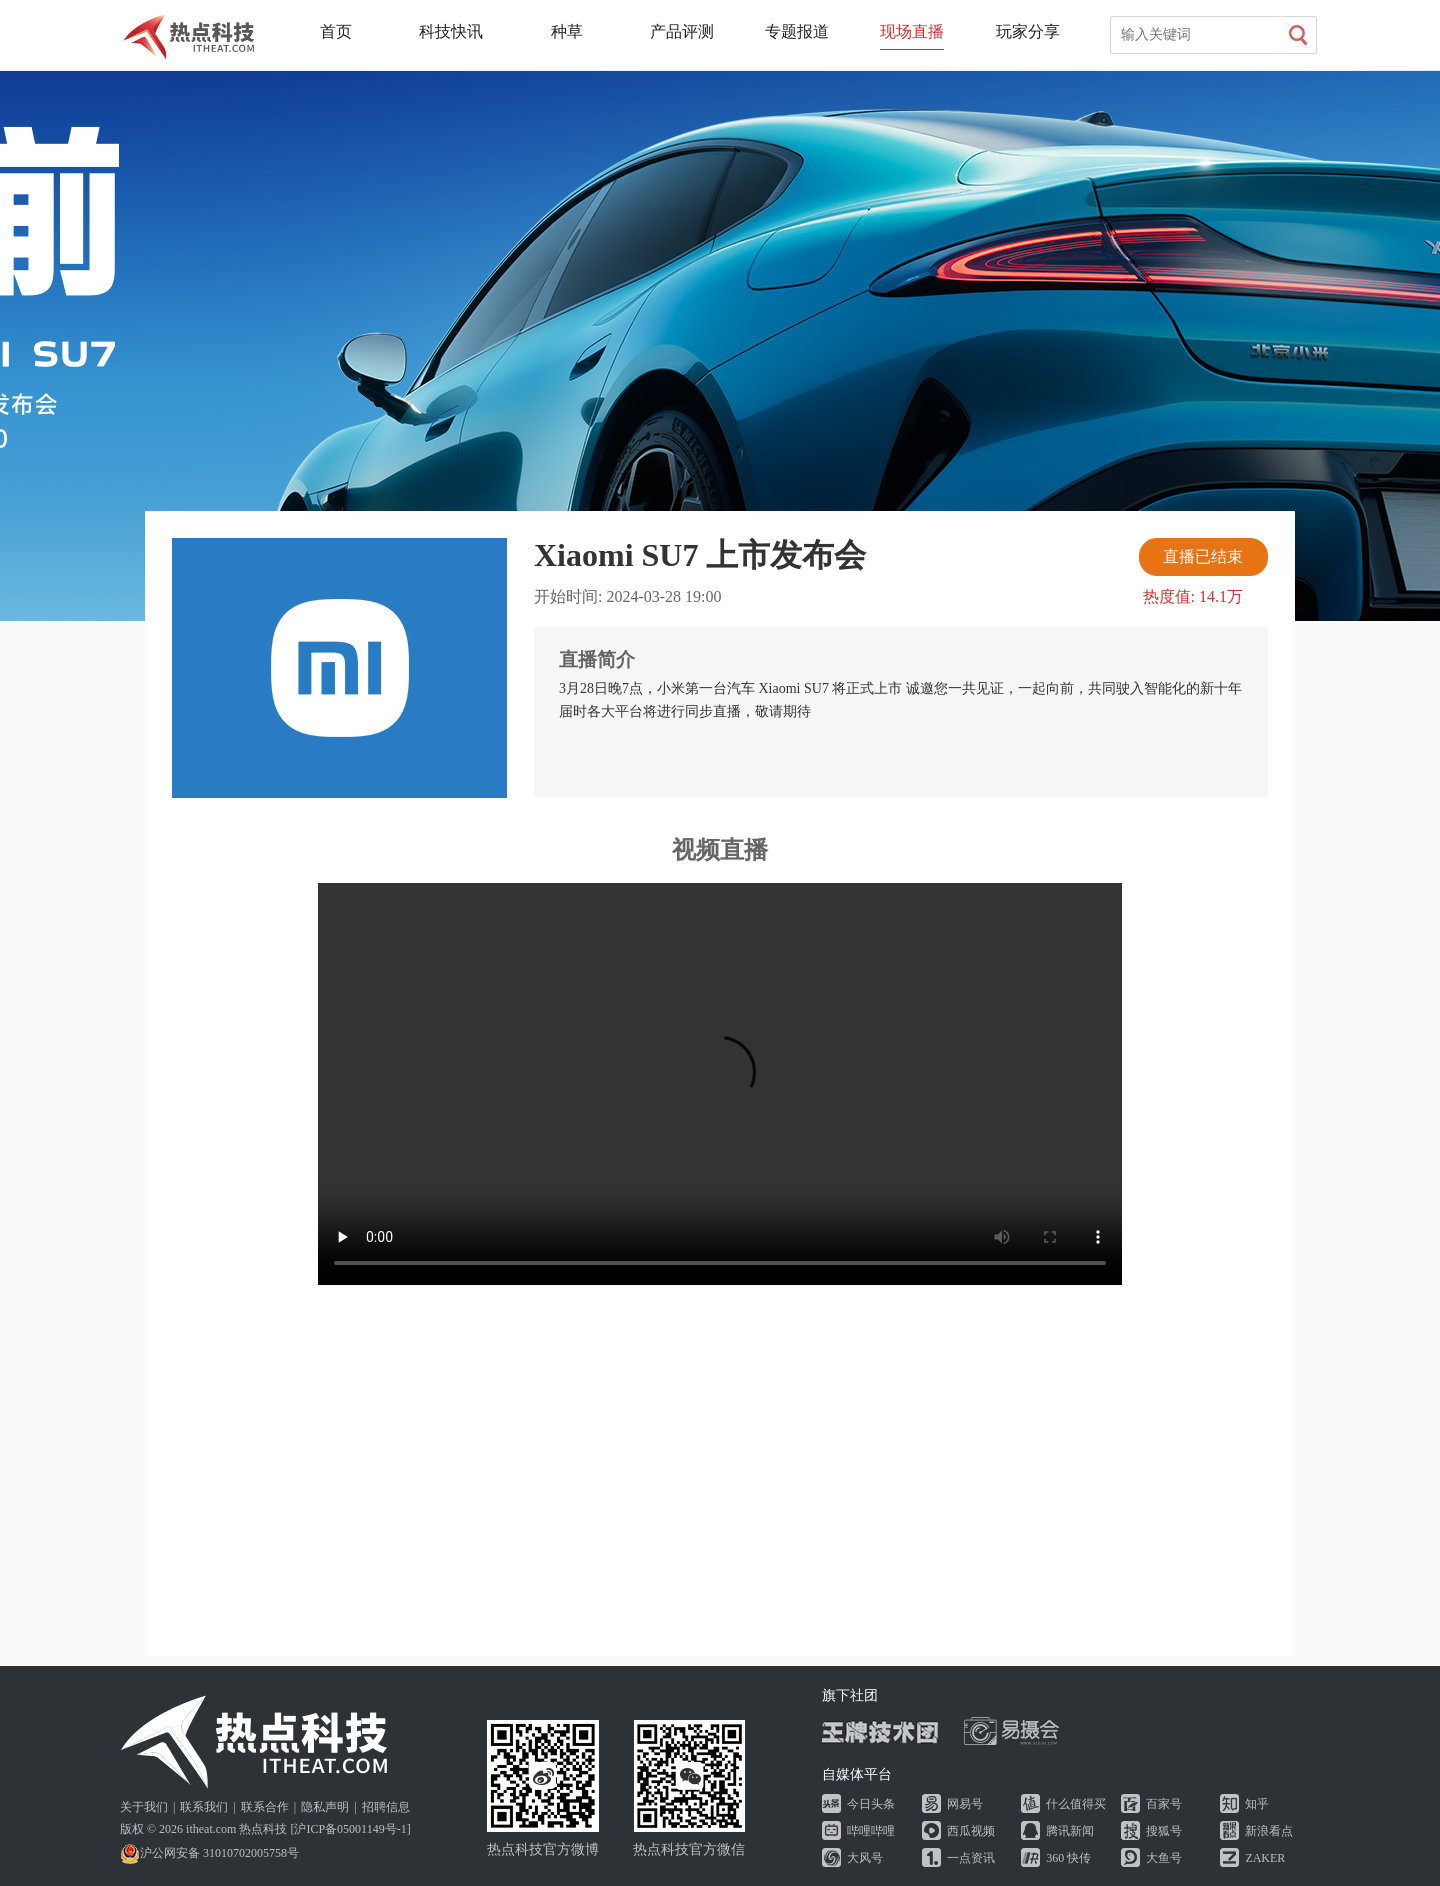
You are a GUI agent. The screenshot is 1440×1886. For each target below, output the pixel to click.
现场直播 (912, 31)
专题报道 (797, 31)
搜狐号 (1164, 1831)
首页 (336, 31)
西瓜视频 (971, 1831)
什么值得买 (1076, 1804)
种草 (567, 31)
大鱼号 (1164, 1858)
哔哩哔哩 (871, 1831)
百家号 (1164, 1804)
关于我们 (144, 1807)
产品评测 (682, 31)
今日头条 (871, 1804)
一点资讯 (971, 1858)
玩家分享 (1028, 31)
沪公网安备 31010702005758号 (209, 1853)
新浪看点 (1269, 1831)
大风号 (865, 1858)
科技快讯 (451, 31)
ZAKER (1265, 1858)
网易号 (965, 1804)
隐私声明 (325, 1807)
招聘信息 (386, 1807)
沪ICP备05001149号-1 (350, 1829)
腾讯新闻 (1070, 1831)
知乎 (1257, 1804)
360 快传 (1068, 1858)
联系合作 (265, 1807)
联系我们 (204, 1807)
